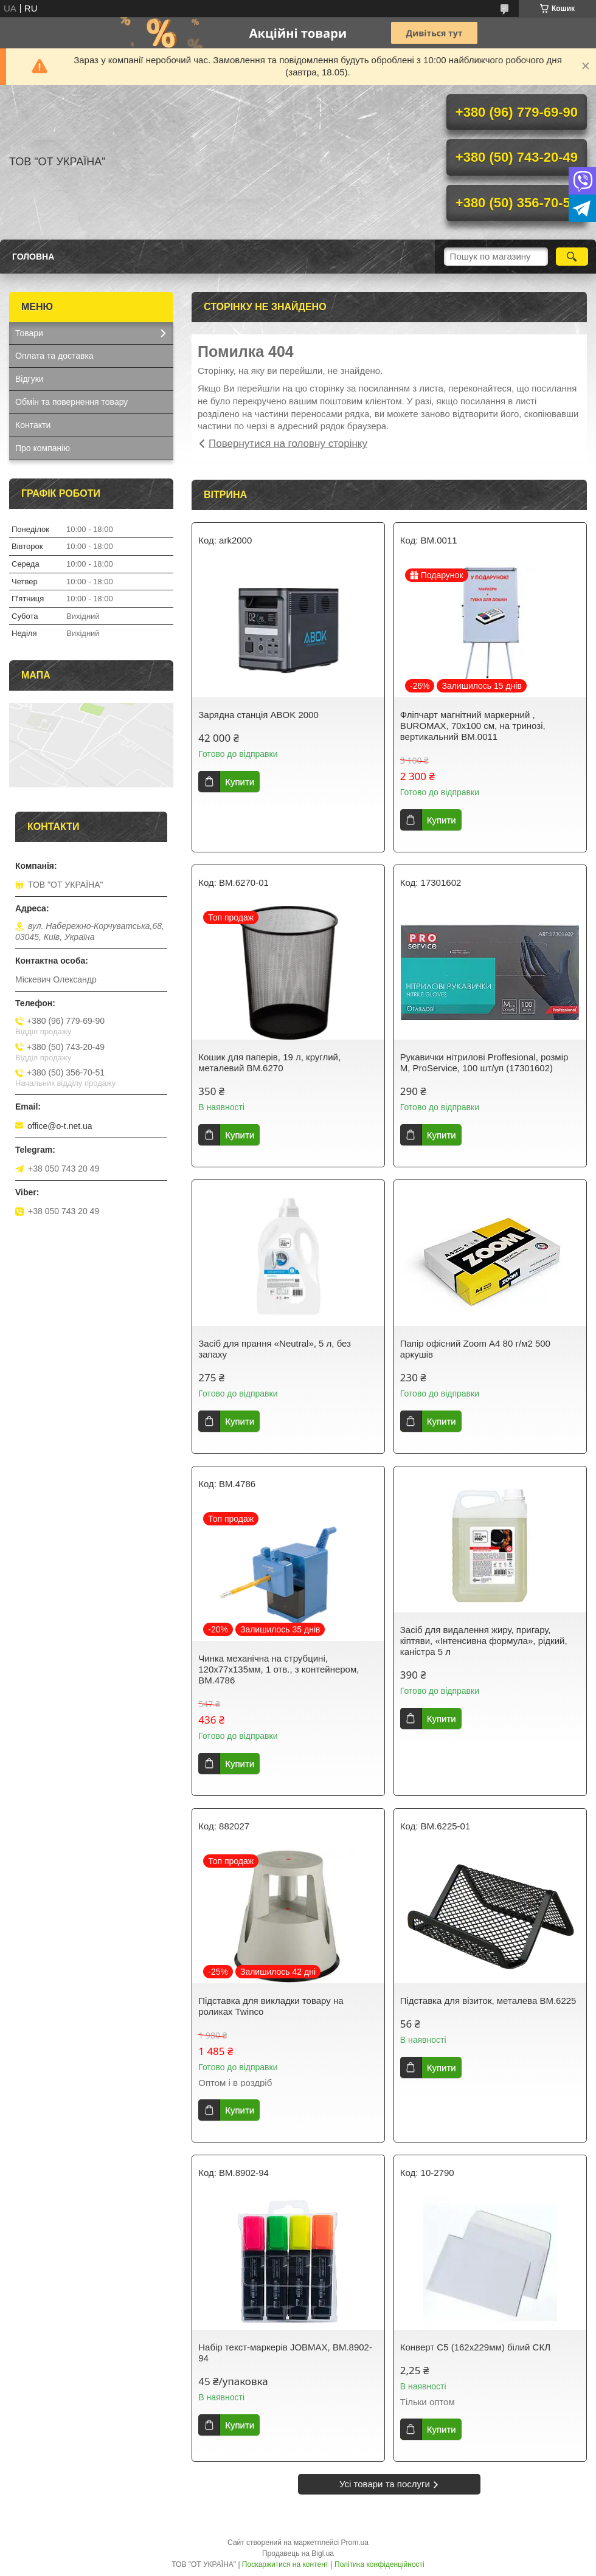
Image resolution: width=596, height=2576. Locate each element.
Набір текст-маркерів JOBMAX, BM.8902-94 (285, 2352)
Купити (239, 781)
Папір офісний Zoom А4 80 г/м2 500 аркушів (475, 1348)
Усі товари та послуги (384, 2484)
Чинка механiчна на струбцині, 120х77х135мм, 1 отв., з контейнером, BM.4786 (278, 1669)
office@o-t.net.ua (59, 1126)
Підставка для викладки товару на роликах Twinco (270, 2006)
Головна (33, 256)
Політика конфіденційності (379, 2564)
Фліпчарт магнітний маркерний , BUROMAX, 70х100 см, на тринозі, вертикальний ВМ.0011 (473, 726)
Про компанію (42, 448)
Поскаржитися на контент (285, 2564)
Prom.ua (355, 2542)
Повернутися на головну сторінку (288, 443)
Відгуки (29, 379)
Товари (29, 333)
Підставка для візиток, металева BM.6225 (488, 2000)
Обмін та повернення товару (71, 402)
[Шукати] (572, 256)
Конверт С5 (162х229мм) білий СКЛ (475, 2347)
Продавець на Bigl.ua (298, 2553)
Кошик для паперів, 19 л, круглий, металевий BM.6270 (269, 1062)
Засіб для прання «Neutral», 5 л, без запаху (274, 1348)
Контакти (32, 425)
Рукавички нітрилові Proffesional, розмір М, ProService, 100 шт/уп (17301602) (484, 1062)
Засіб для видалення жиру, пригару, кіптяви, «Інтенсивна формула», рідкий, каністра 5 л (483, 1641)
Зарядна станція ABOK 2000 (258, 715)
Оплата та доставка (54, 356)
